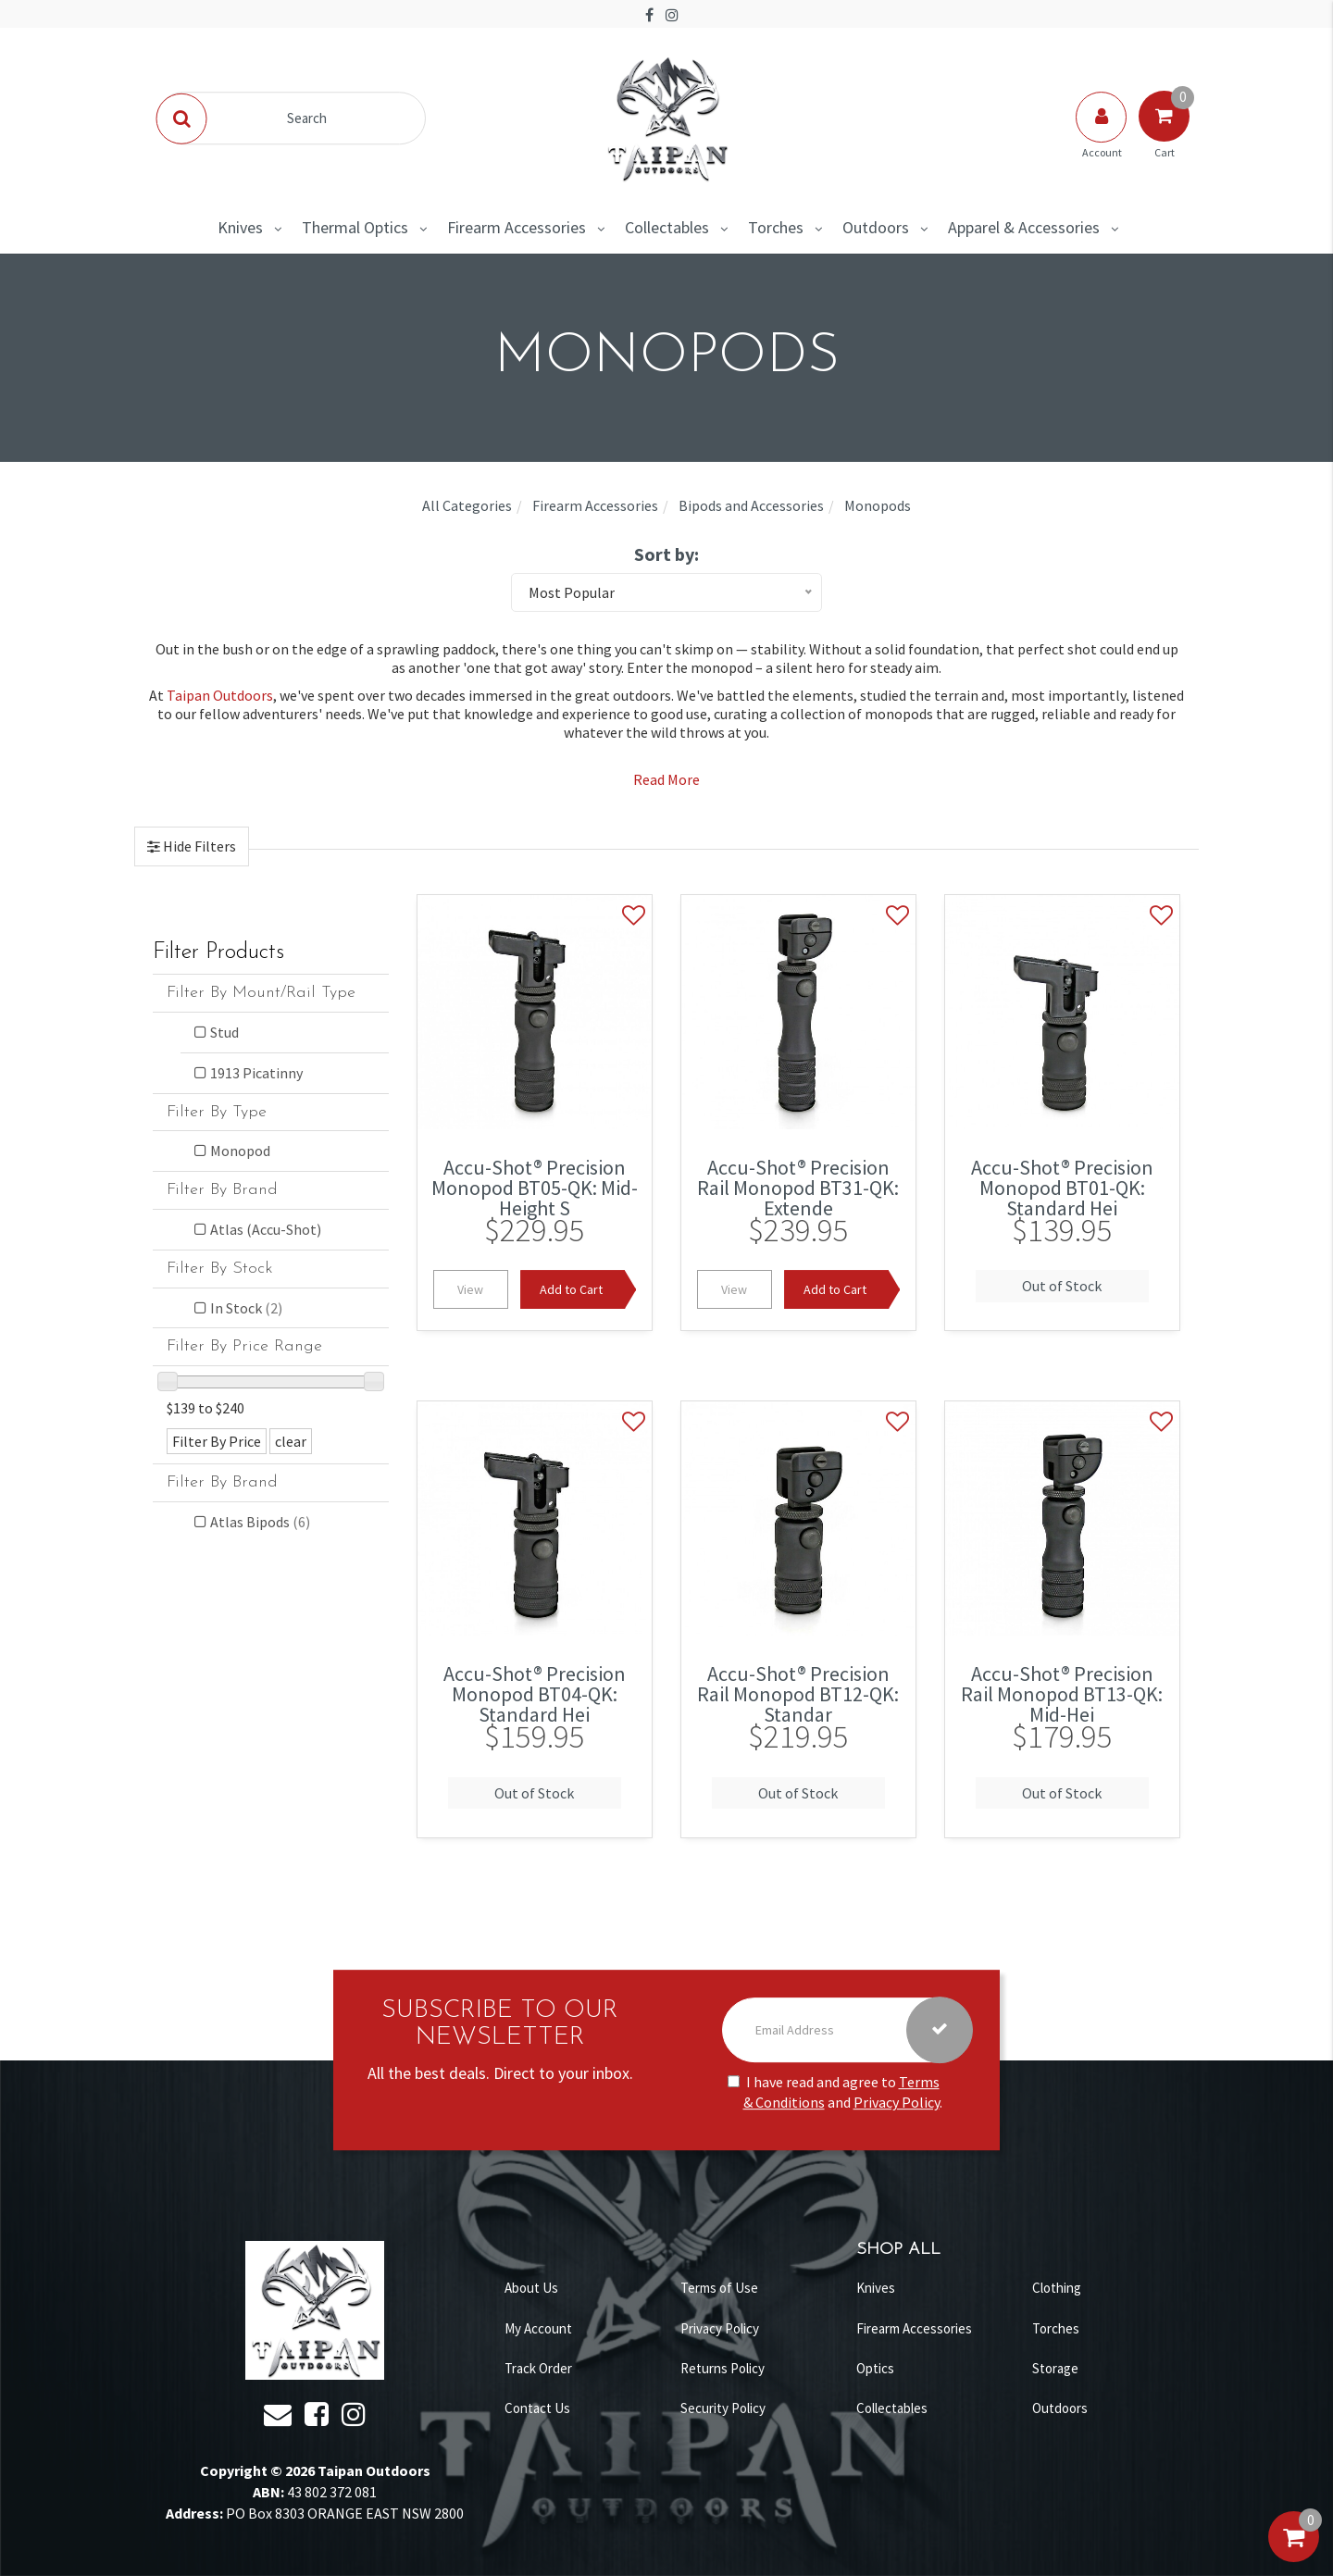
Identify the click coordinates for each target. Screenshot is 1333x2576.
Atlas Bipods (260, 1521)
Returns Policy (722, 2368)
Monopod (240, 1150)
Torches (776, 227)
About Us (531, 2287)
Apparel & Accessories (1024, 227)
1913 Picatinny (256, 1073)
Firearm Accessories (516, 227)
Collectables (667, 227)
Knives (240, 227)
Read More (666, 779)
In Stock (246, 1308)
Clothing (1056, 2287)
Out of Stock (1062, 1285)
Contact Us (537, 2408)
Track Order (538, 2368)
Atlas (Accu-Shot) (265, 1229)
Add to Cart (571, 1289)
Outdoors (875, 227)
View (470, 1289)
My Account (538, 2328)
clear (290, 1441)
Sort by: (666, 554)
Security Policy (723, 2408)
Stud (224, 1032)
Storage (1055, 2368)
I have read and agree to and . (835, 2092)
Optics (875, 2368)
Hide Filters (198, 846)
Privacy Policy (896, 2103)
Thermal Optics (355, 227)
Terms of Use (719, 2287)
